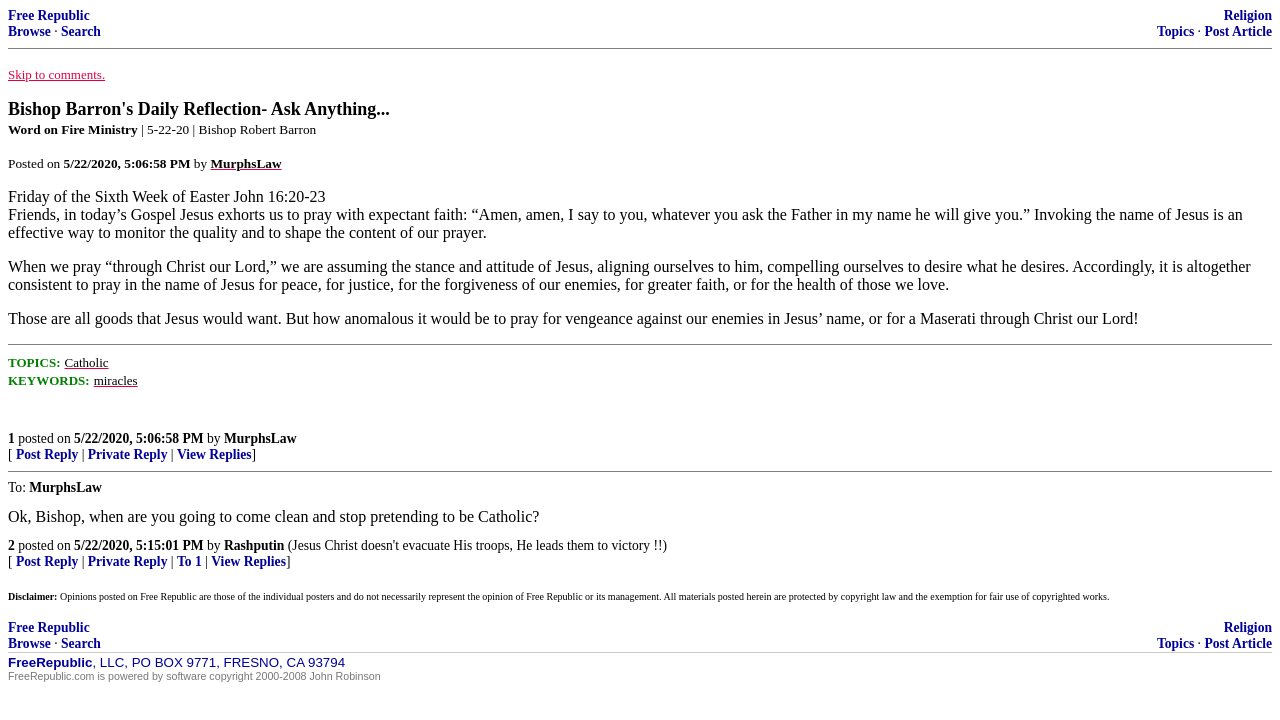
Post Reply (47, 454)
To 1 (189, 561)
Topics (1175, 31)
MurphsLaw (260, 438)
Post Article (1238, 31)
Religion (1248, 15)
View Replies (214, 454)
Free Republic (49, 15)
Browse (29, 31)
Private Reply (128, 454)
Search (81, 31)
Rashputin (254, 545)
